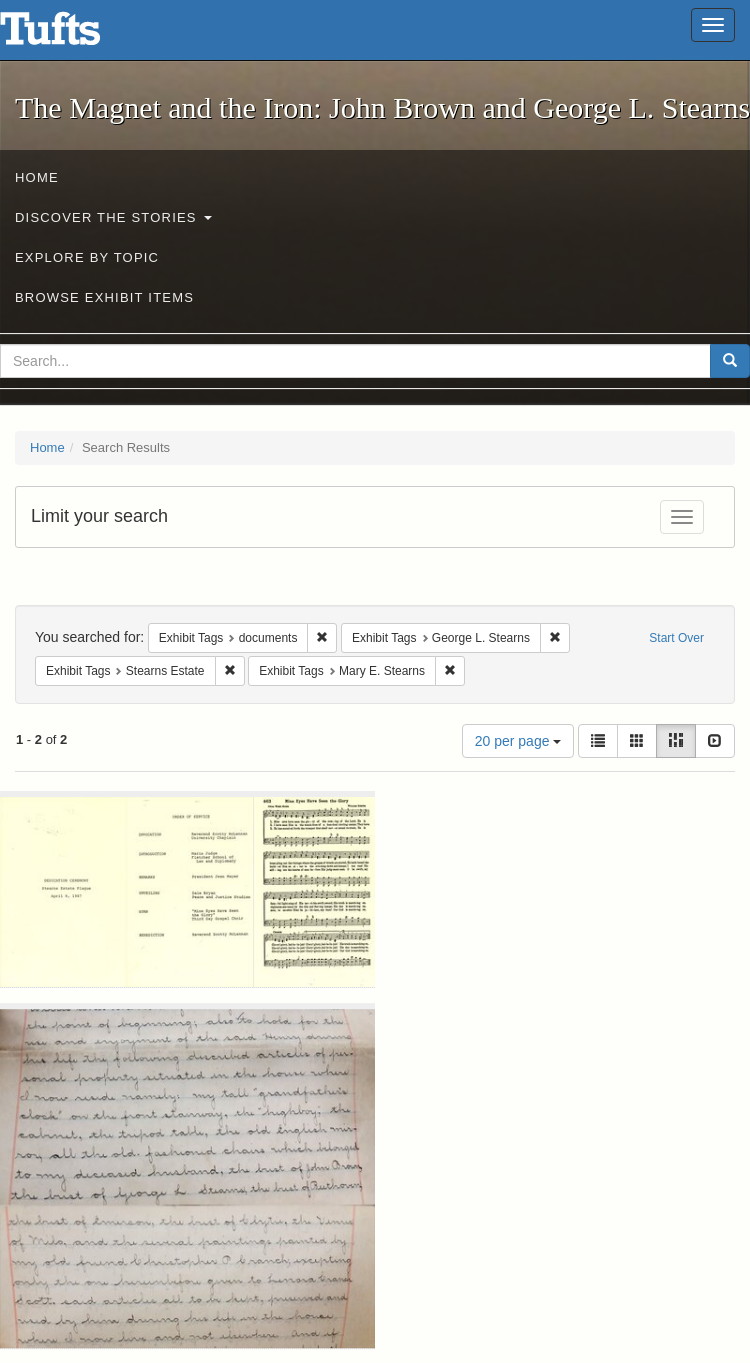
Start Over (676, 638)
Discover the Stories (113, 217)
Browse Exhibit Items (104, 297)
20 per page (518, 741)
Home (37, 177)
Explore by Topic (87, 257)
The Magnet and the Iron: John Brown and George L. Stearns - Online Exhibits (75, 35)
